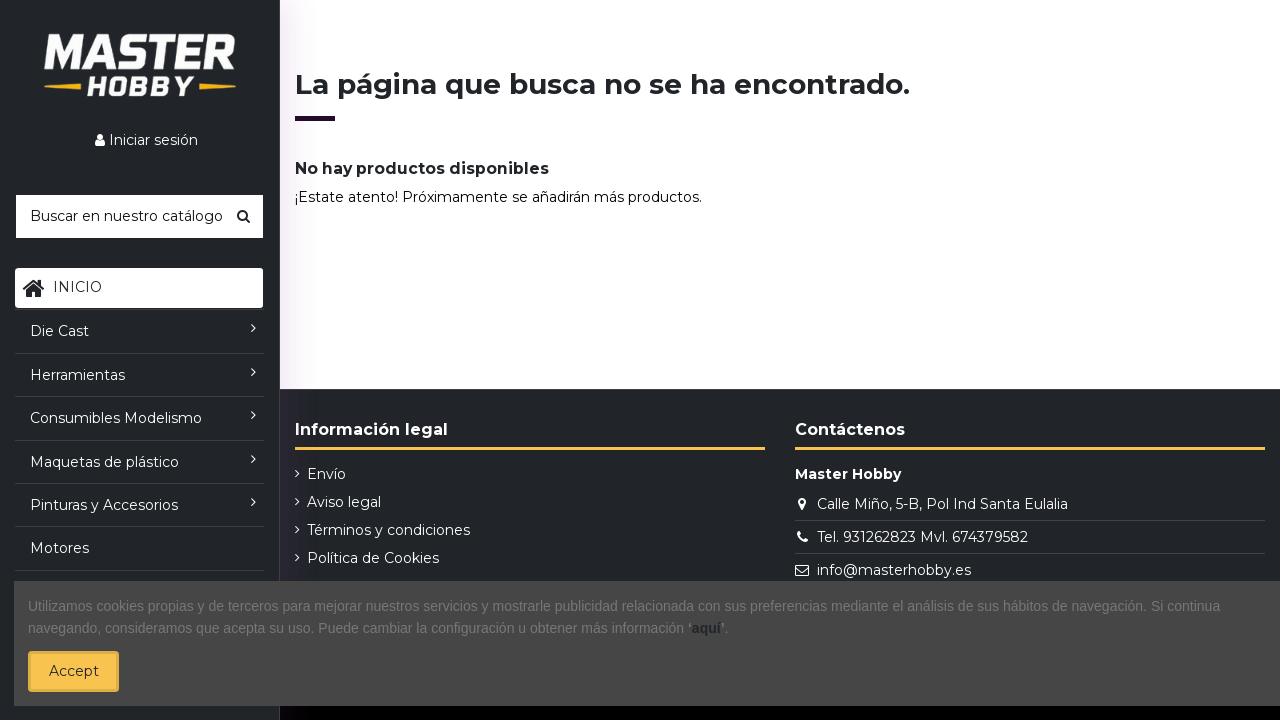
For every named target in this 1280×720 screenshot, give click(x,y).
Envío (326, 474)
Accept (74, 671)
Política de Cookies (373, 558)
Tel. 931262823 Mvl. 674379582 (922, 537)
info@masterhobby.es (894, 570)
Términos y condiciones (388, 530)
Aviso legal (344, 502)
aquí (706, 628)
